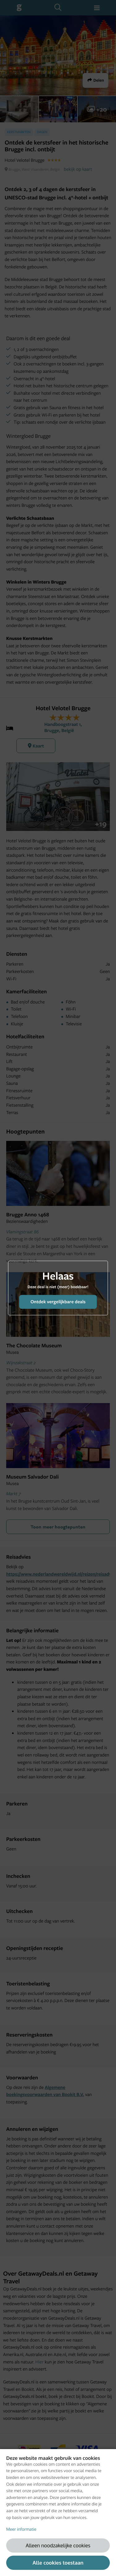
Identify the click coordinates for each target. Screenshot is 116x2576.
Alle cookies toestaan (57, 2562)
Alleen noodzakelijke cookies (58, 2545)
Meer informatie (21, 2529)
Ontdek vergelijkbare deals (57, 1301)
